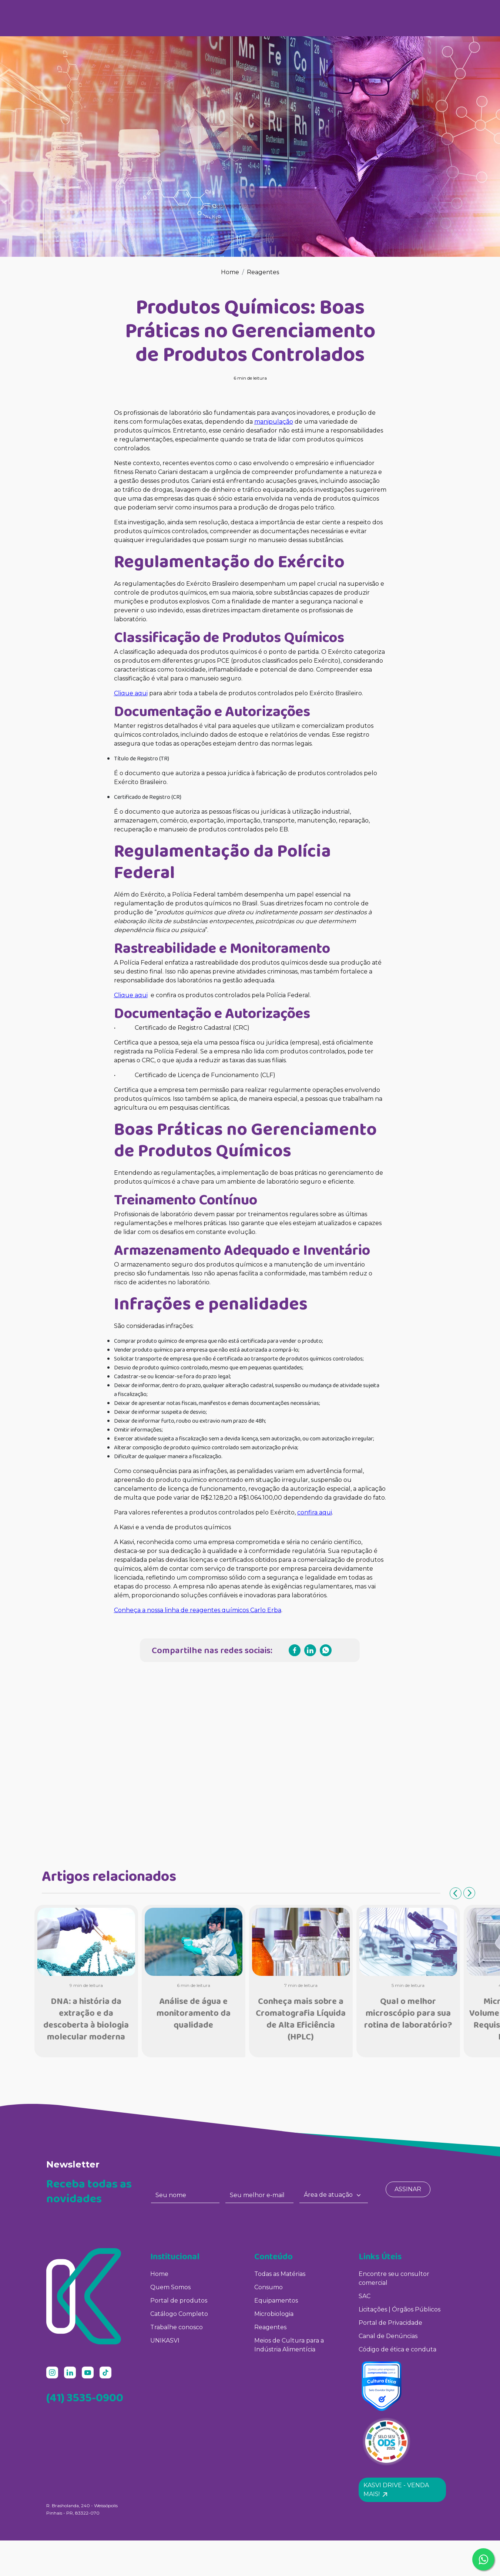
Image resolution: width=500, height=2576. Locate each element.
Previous (456, 1893)
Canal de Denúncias (388, 2336)
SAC (364, 2296)
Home (230, 272)
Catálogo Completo (179, 2313)
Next (469, 1893)
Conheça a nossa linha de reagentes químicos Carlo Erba (197, 1610)
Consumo (268, 2287)
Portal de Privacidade (390, 2322)
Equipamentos (276, 2300)
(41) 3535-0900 (84, 2397)
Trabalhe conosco (176, 2327)
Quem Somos (170, 2287)
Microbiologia (273, 2313)
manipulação (273, 421)
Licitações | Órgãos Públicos (400, 2309)
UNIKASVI (164, 2340)
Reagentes (263, 272)
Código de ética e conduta (397, 2349)
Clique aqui (131, 693)
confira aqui (314, 1512)
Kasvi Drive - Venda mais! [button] (396, 2490)
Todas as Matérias (279, 2273)
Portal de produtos (178, 2300)
